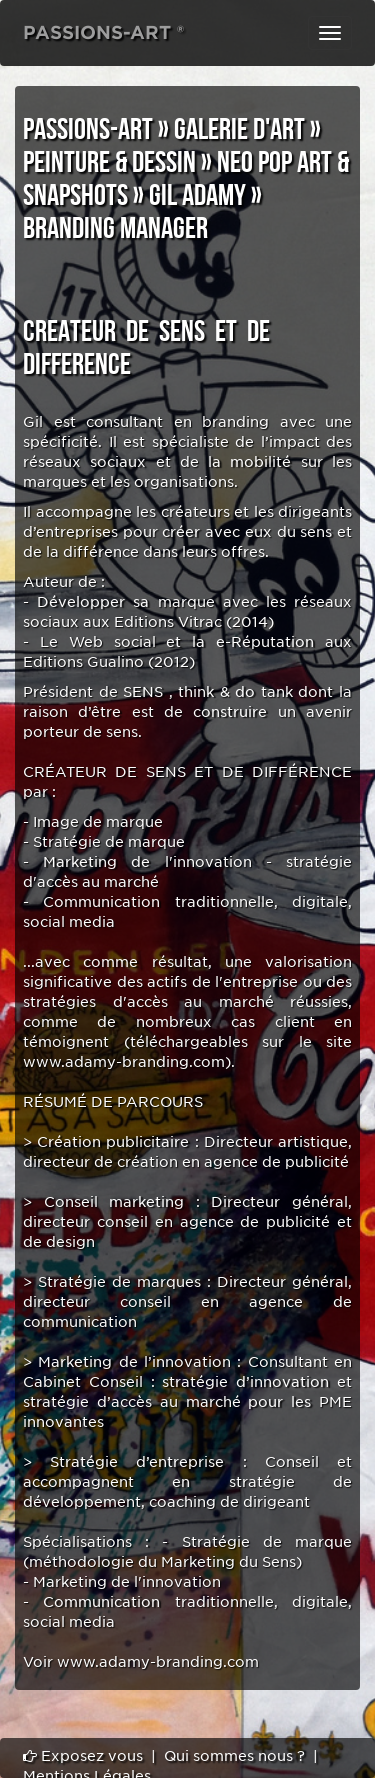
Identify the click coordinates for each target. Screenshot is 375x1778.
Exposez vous (83, 1756)
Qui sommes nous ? (234, 1756)
